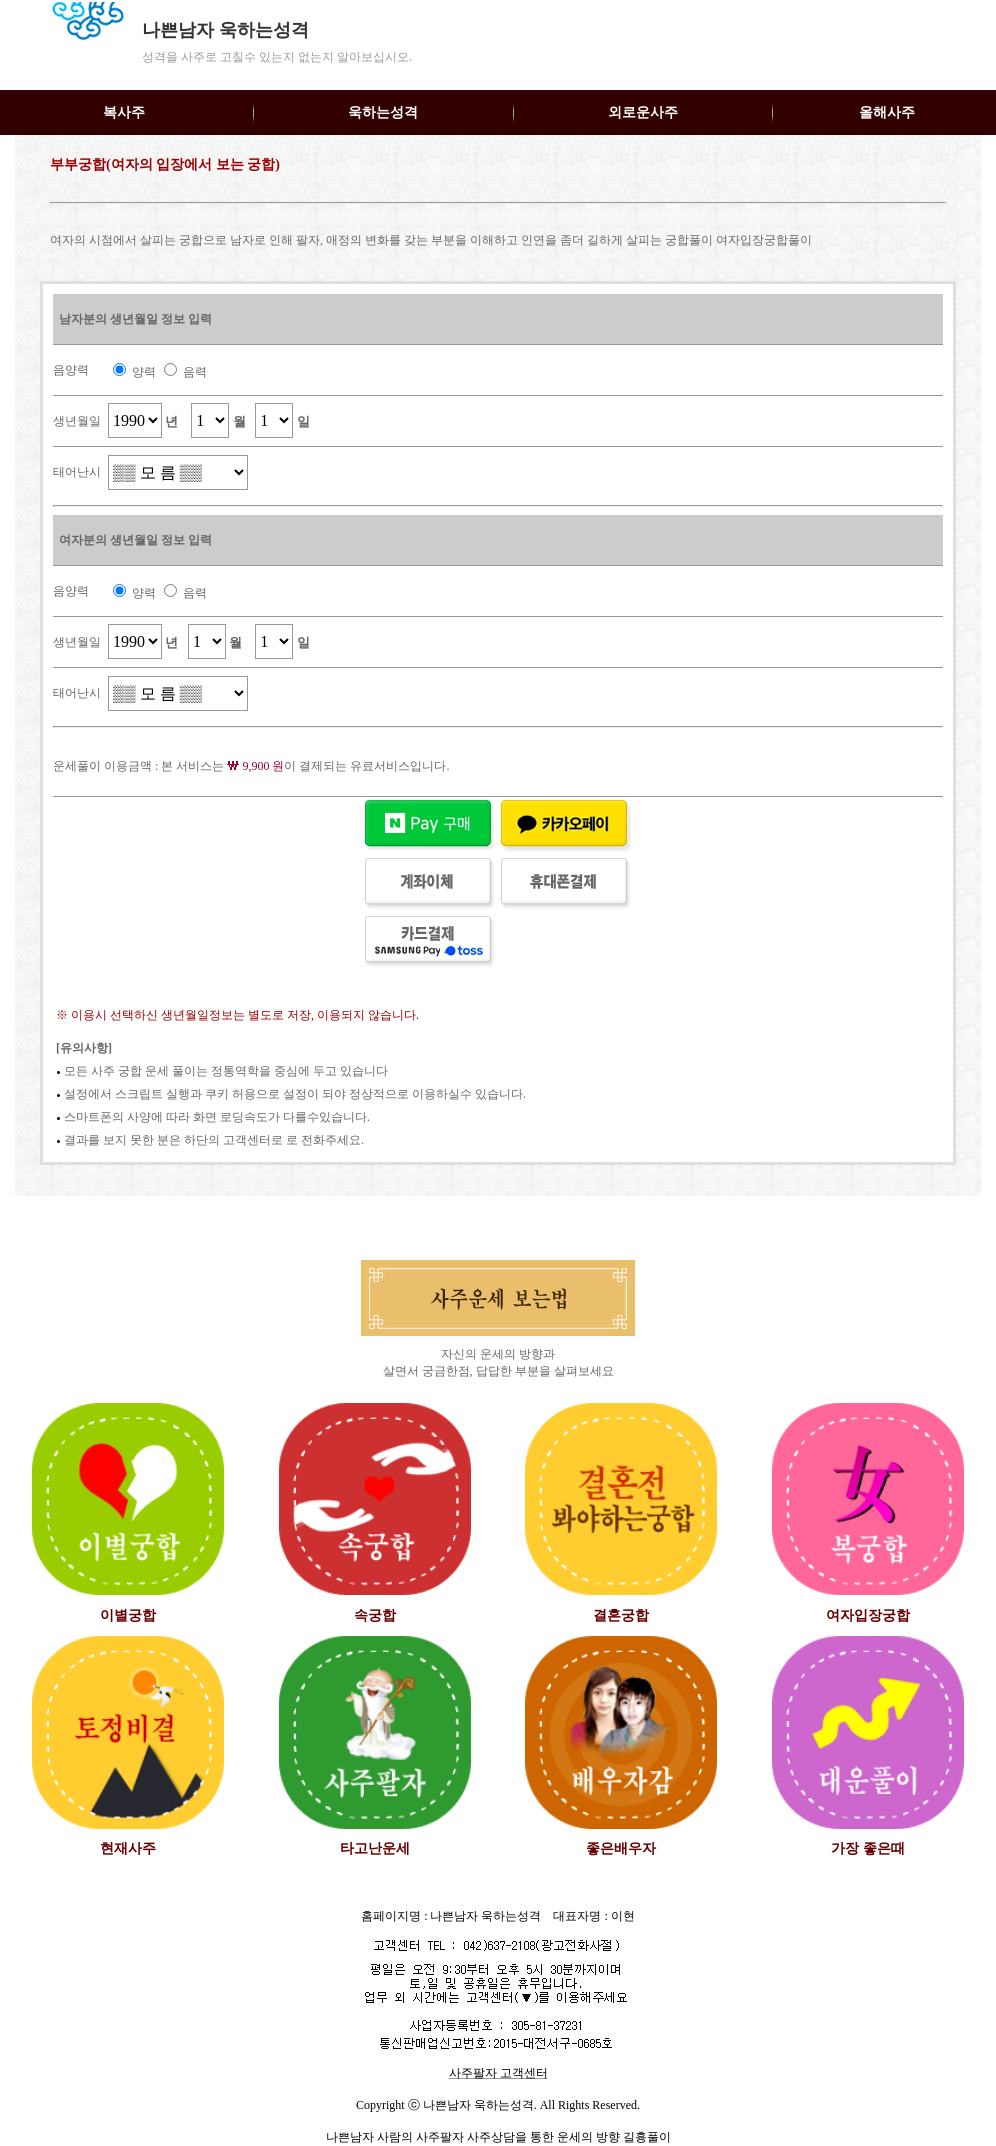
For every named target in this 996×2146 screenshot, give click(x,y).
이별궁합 (128, 1615)
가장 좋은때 (868, 1848)
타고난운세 (375, 1848)
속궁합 (375, 1615)
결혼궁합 (621, 1615)
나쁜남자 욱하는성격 (225, 30)
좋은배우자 (621, 1848)
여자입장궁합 (868, 1615)
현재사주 (128, 1848)
